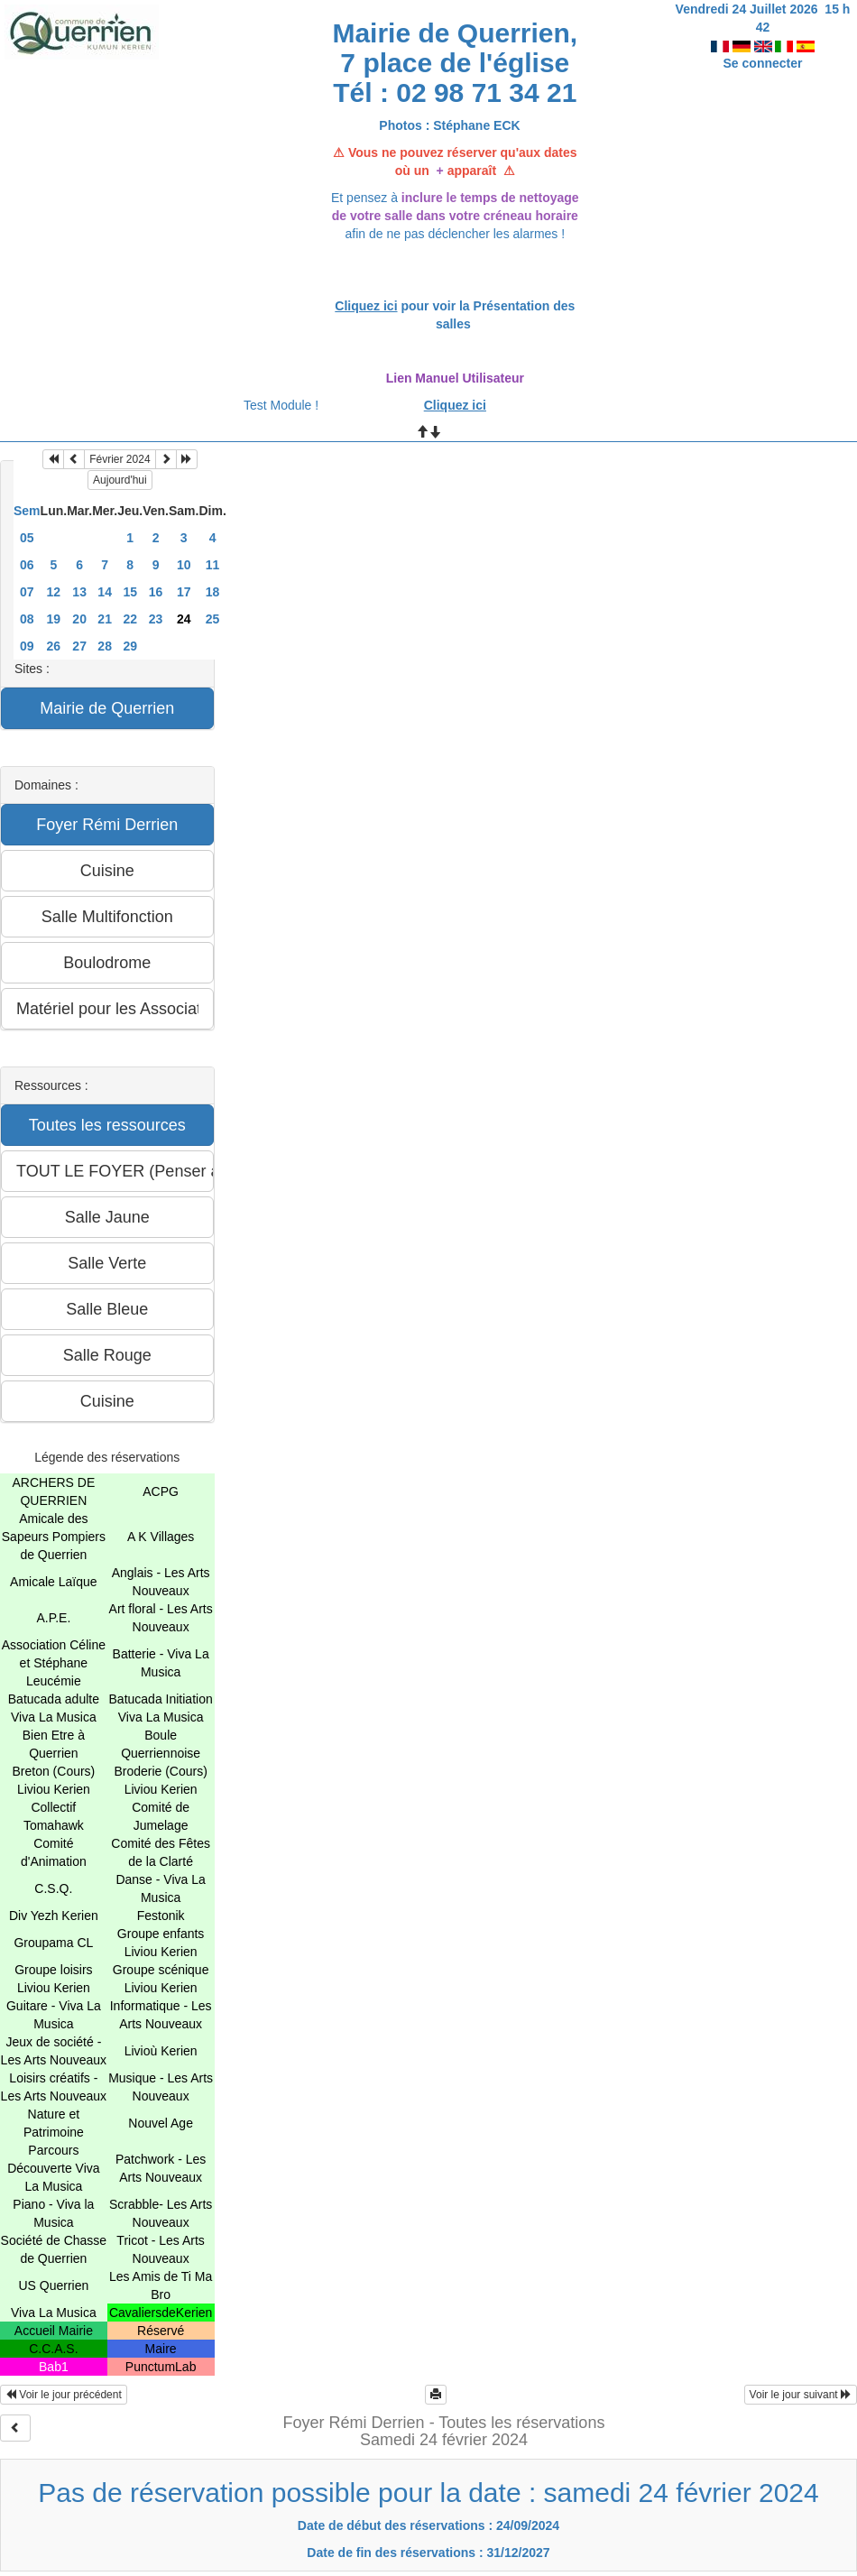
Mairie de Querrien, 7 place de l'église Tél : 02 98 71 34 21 (454, 62)
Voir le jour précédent (63, 2394)
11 (213, 565)
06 (27, 565)
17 (184, 592)
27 (79, 646)
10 (184, 565)
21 (104, 619)
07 (27, 592)
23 (156, 619)
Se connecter (763, 45)
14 (104, 592)
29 (130, 646)
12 (54, 592)
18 (213, 592)
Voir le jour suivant (801, 2394)
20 (79, 619)
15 (130, 592)
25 (213, 619)
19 (54, 619)
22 (130, 619)
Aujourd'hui (120, 480)
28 (104, 646)
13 (79, 592)
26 (54, 646)
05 (27, 538)
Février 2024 (119, 459)
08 (27, 619)
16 (156, 592)
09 (27, 646)
